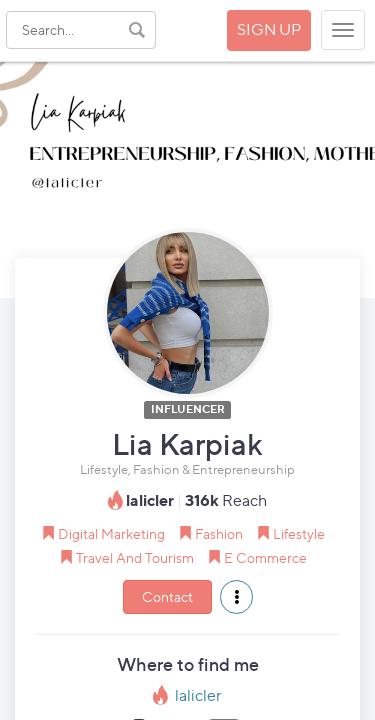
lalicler (198, 695)
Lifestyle (299, 533)
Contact (167, 596)
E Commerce (265, 557)
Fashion (219, 533)
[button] (236, 597)
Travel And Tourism (135, 557)
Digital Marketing (111, 533)
